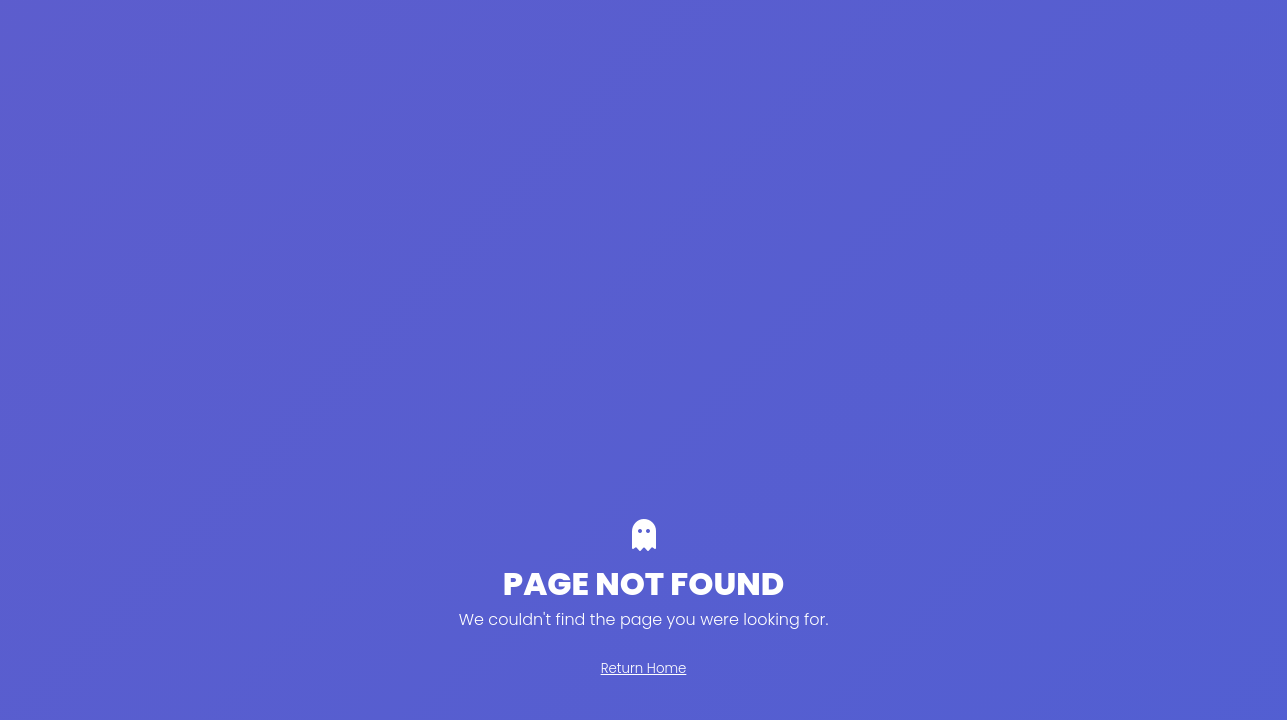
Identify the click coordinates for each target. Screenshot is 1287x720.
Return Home (644, 668)
